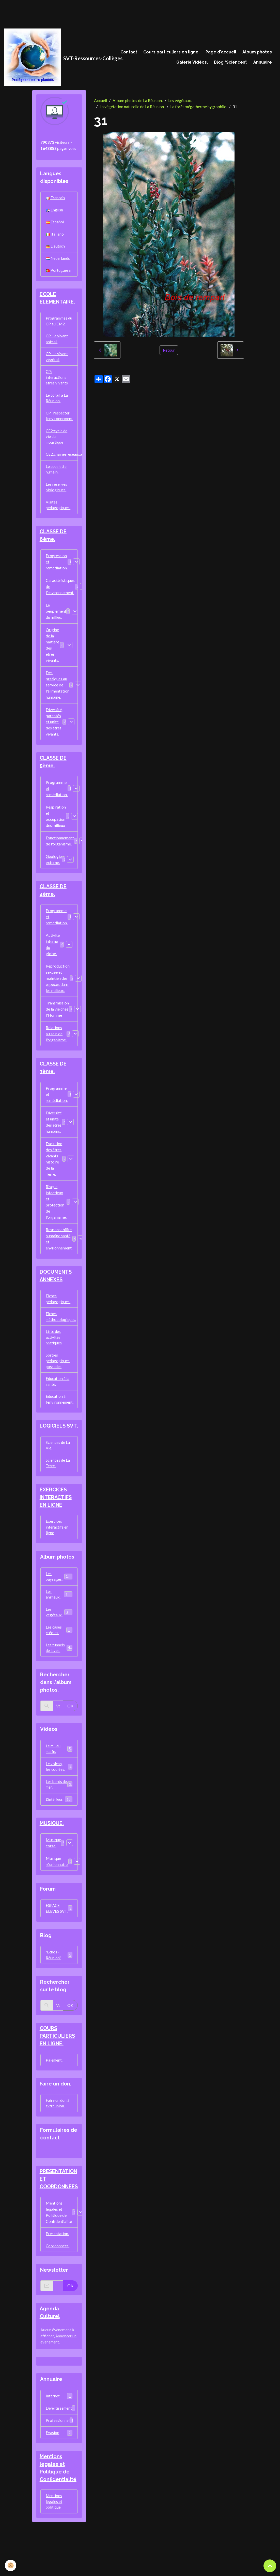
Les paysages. (59, 1608)
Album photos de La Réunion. (138, 100)
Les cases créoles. (59, 1664)
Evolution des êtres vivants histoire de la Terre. (54, 1173)
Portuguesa (58, 272)
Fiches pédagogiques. (58, 1314)
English (54, 210)
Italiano (55, 235)
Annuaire (262, 62)
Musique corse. (53, 1881)
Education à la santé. (58, 1400)
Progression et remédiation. (57, 574)
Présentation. (57, 2283)
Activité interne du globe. (53, 958)
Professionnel (59, 2472)
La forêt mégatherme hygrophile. (198, 106)
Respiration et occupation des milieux (56, 829)
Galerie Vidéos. (192, 62)
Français (55, 197)
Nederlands (58, 260)
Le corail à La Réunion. (57, 404)
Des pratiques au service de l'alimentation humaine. (57, 697)
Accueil (100, 100)
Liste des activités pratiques (54, 1354)
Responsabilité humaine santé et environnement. (59, 1253)
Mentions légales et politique (54, 2554)
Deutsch (55, 247)
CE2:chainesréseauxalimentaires (61, 463)
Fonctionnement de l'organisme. (60, 853)
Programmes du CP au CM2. (59, 324)
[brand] (46, 57)
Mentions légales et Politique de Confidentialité (59, 2261)
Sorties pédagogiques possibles (58, 1379)
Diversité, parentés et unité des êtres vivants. (54, 734)
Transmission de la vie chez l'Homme (57, 1022)
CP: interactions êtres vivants (57, 383)
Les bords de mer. (59, 1822)
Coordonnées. (58, 2296)
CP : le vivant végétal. (57, 361)
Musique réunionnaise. (57, 1900)
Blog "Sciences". (230, 62)
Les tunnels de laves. (59, 1683)
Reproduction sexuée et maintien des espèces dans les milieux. (58, 992)
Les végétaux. (180, 100)
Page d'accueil (221, 52)
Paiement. (54, 2107)
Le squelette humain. (56, 479)
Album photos (257, 52)
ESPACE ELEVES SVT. (59, 1950)
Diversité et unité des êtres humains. (54, 1136)
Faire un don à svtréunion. (58, 2151)
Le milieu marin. (59, 1784)
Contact (128, 52)
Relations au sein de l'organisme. (56, 1047)
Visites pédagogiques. (58, 516)
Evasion (59, 2485)
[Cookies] (11, 2565)
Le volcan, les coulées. (59, 1803)
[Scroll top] (269, 2565)
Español (55, 222)
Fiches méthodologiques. (61, 1332)
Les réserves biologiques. (56, 497)
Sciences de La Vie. (58, 1474)
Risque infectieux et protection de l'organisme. (56, 1216)
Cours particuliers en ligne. (171, 52)
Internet (59, 2447)
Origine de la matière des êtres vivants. (52, 657)
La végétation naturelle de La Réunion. (132, 106)
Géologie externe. (54, 872)
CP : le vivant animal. (57, 343)
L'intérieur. (59, 1838)
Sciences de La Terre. (58, 1492)
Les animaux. (59, 1627)
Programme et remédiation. (57, 801)
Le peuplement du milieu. (56, 623)
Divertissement (61, 2460)
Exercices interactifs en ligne (57, 1558)
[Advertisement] (92, 11)
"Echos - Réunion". (59, 2001)
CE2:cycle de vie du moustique (57, 445)
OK (70, 1741)
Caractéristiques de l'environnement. (60, 599)
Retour (169, 350)
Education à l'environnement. (60, 1419)
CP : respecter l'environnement (59, 423)
